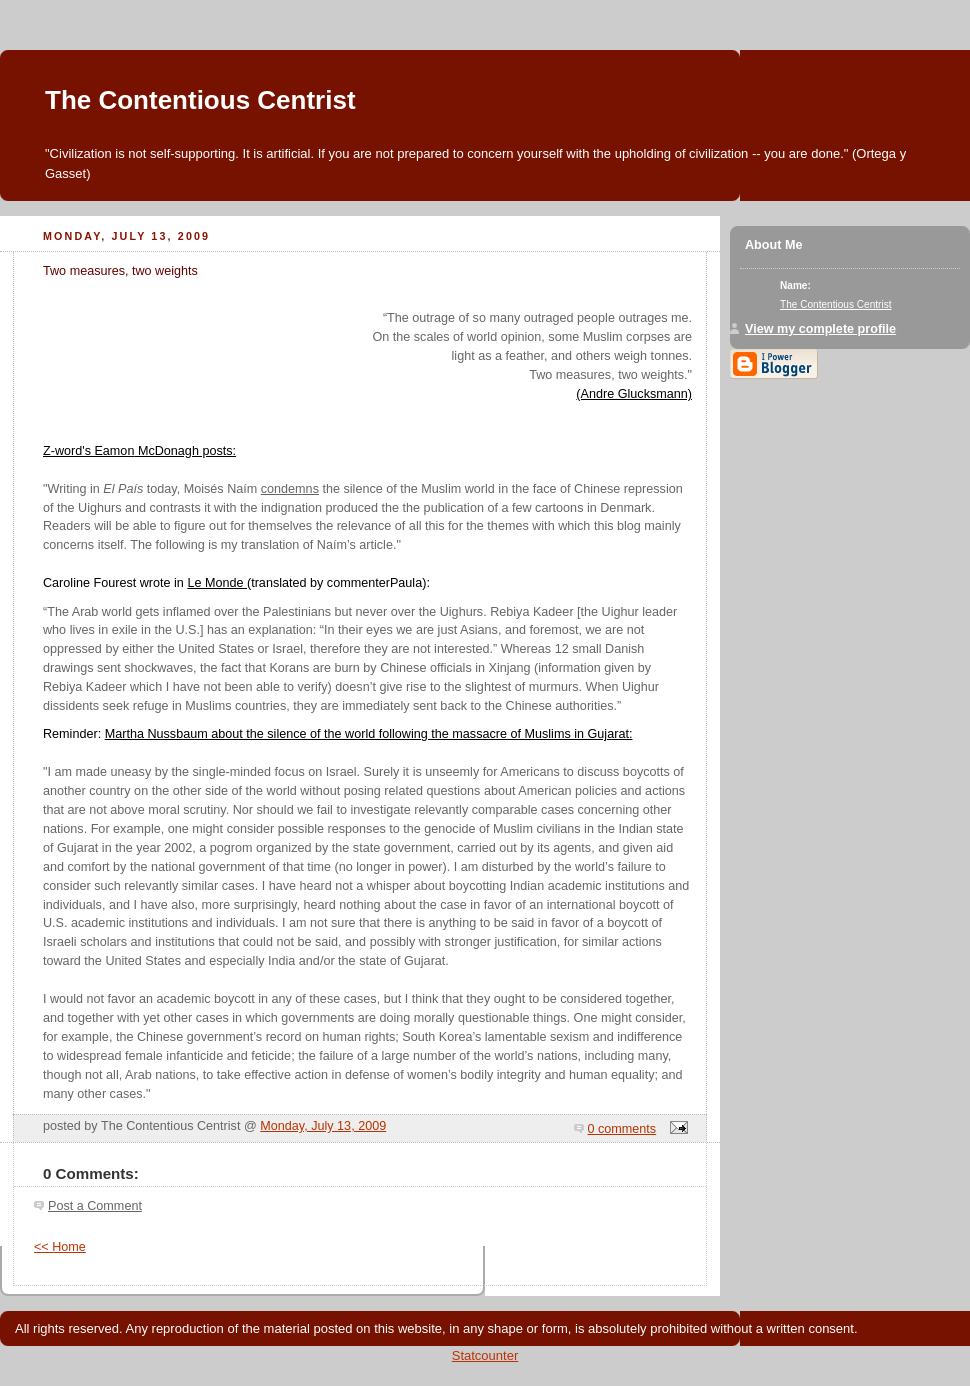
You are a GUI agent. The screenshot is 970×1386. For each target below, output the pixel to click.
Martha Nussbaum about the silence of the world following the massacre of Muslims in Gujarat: (369, 734)
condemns (290, 489)
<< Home (60, 1247)
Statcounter (485, 1355)
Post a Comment (95, 1206)
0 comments (622, 1129)
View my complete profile (820, 329)
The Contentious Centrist (200, 100)
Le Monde (217, 583)
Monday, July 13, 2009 (323, 1126)
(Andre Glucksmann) (634, 394)
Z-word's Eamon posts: (139, 451)
